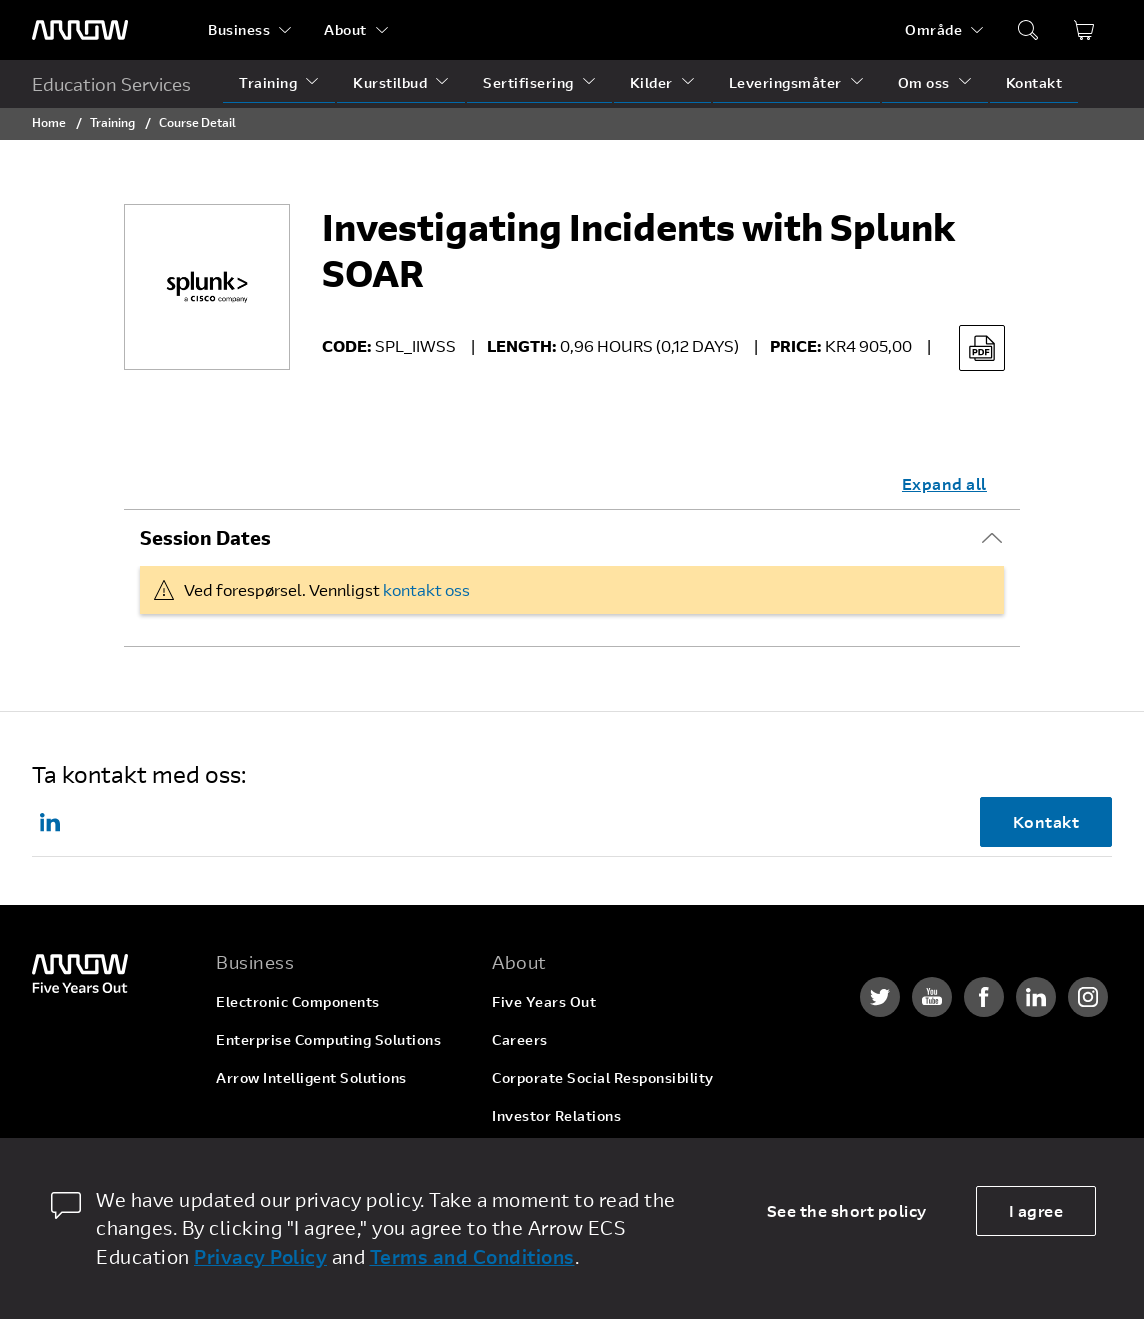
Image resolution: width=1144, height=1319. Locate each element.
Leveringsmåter (785, 82)
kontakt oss (426, 589)
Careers (520, 1039)
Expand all (944, 483)
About (345, 29)
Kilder (651, 82)
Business (239, 29)
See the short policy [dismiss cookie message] (847, 1210)
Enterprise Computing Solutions (328, 1039)
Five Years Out (544, 1001)
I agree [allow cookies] (1036, 1210)
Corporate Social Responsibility (603, 1077)
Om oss (924, 82)
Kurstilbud (390, 82)
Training (268, 82)
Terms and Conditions (472, 1256)
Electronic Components (298, 1001)
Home (49, 122)
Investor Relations (556, 1115)
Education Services (111, 84)
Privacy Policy (260, 1256)
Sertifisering (528, 82)
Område (933, 29)
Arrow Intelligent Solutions (311, 1077)
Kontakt (1034, 82)
